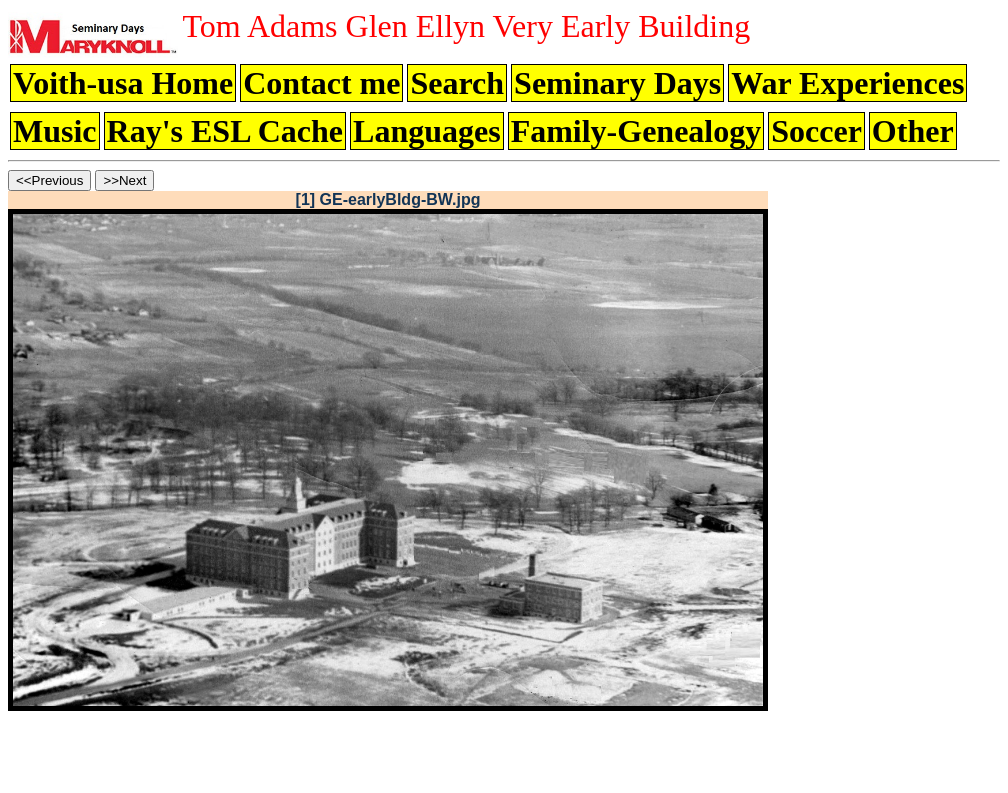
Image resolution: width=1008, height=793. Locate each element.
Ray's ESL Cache (225, 131)
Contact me (321, 83)
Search (457, 83)
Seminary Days (617, 83)
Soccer (816, 131)
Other (913, 131)
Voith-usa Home (123, 83)
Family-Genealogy (636, 131)
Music (55, 131)
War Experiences (847, 83)
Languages (427, 131)
